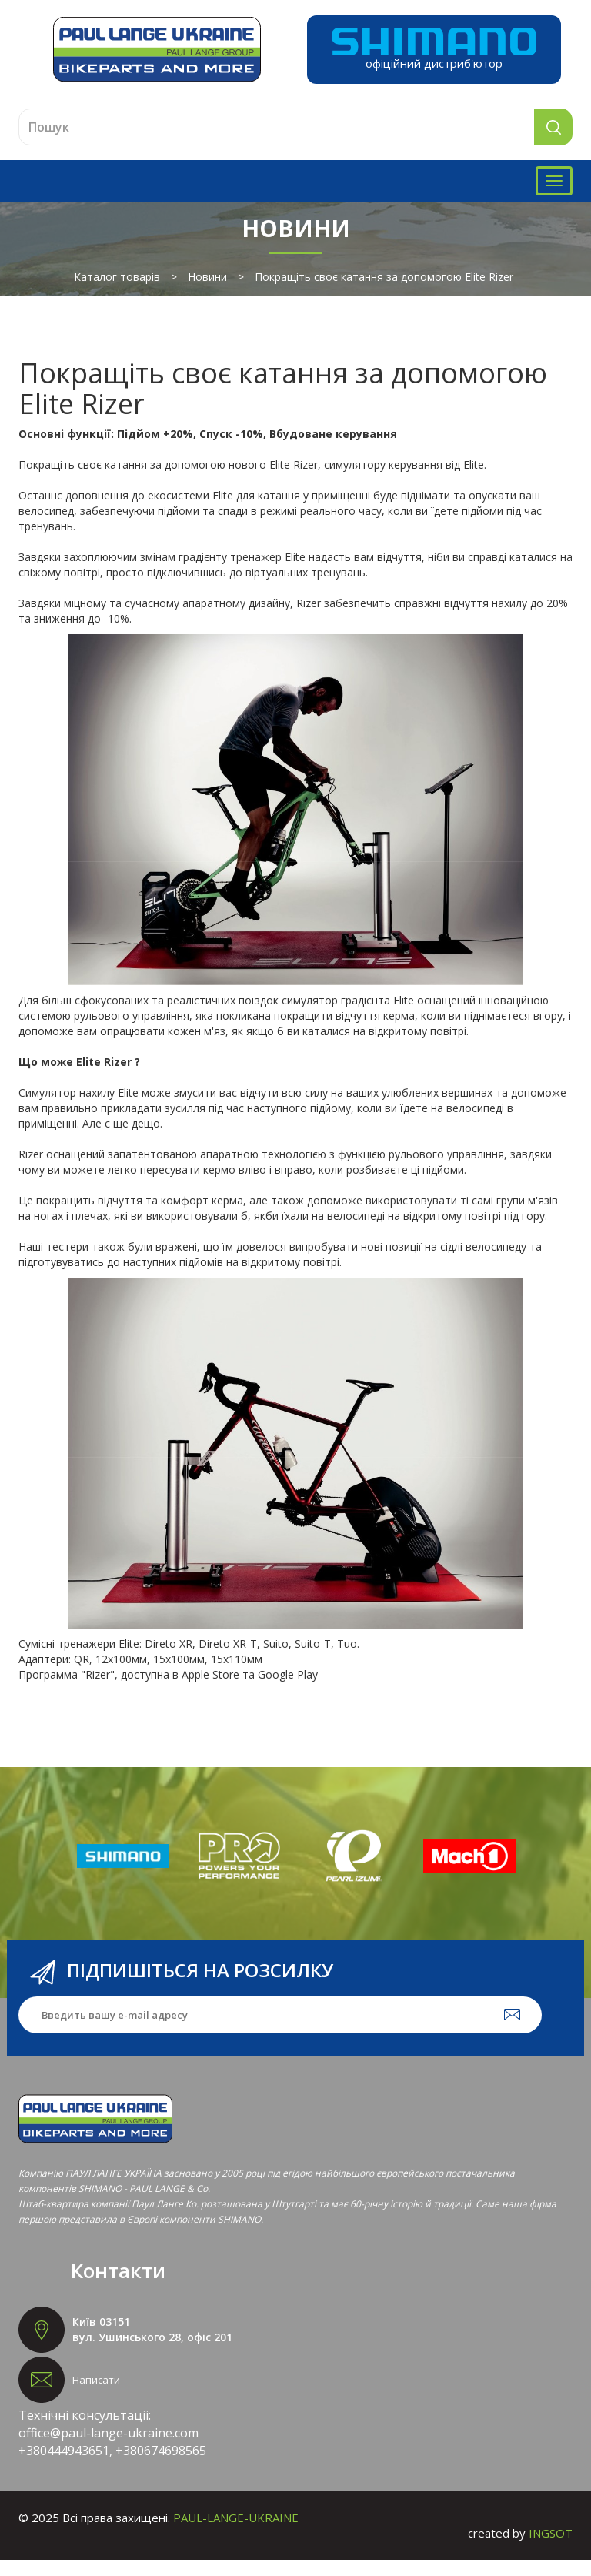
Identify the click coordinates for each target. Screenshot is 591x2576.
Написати (96, 2396)
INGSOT (551, 2549)
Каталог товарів (117, 293)
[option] (123, 1872)
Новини (207, 293)
